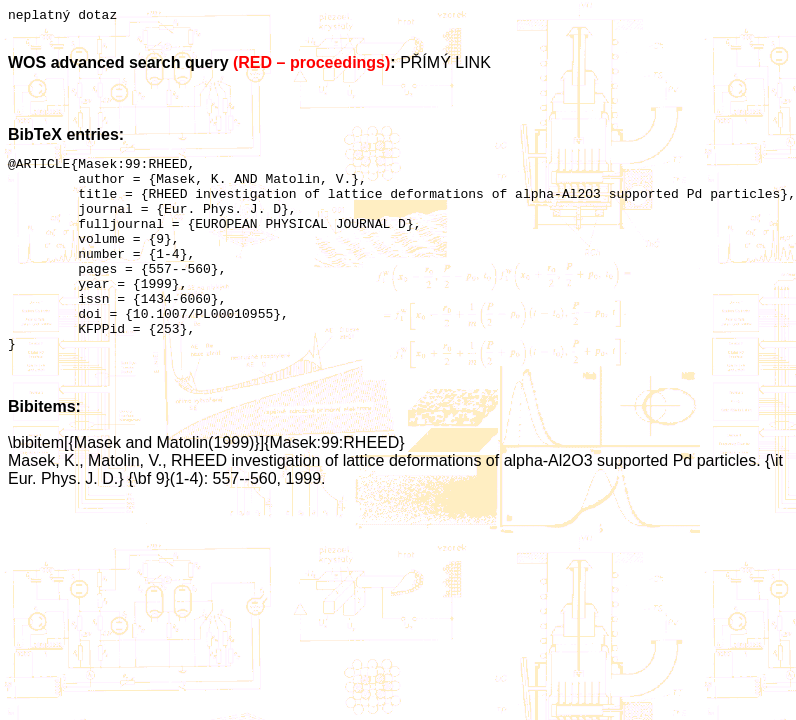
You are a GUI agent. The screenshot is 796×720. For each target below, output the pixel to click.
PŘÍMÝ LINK (445, 65)
